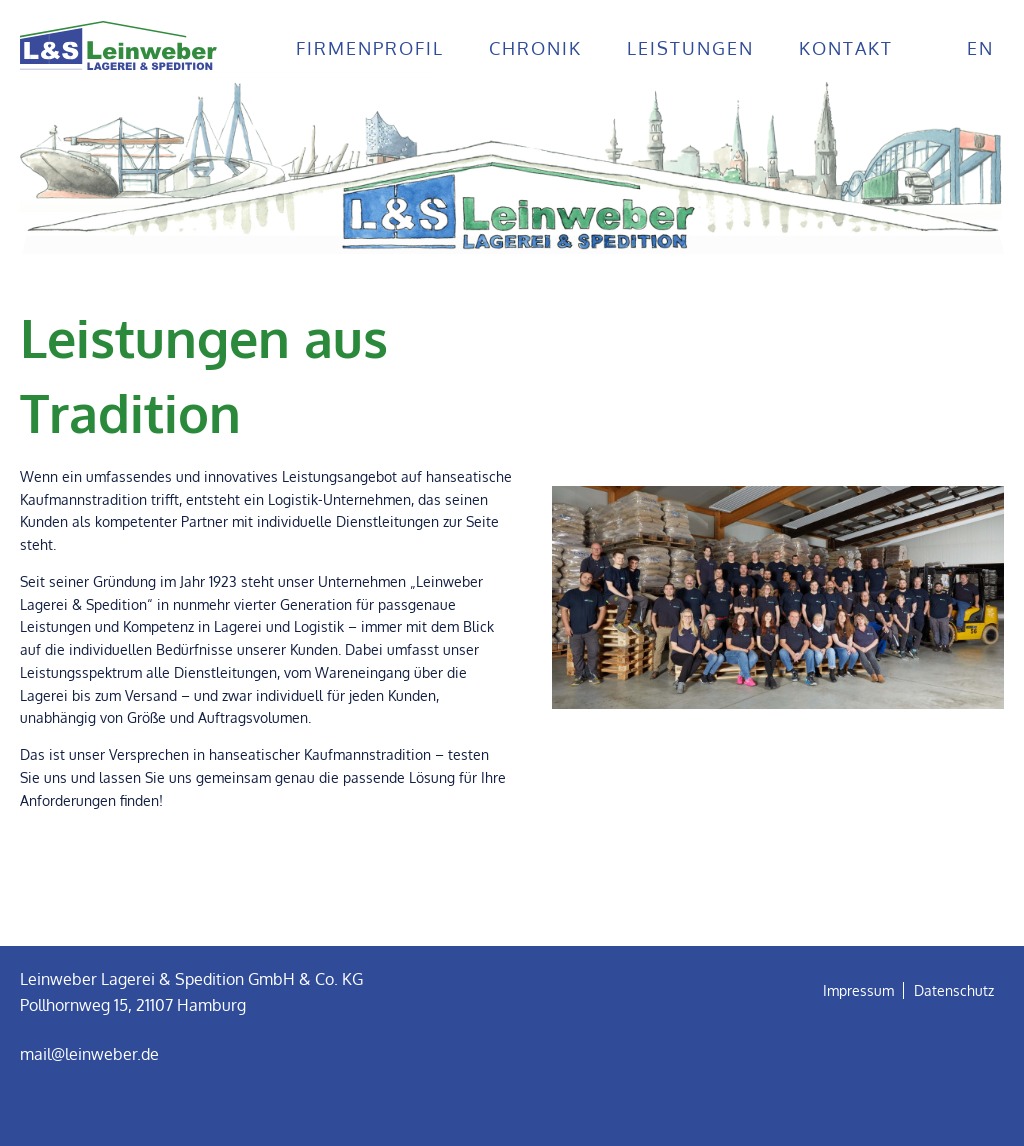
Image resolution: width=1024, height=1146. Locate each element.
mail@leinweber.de (89, 1054)
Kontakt (846, 48)
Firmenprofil (370, 48)
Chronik (535, 48)
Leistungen (690, 48)
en (980, 48)
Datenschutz (954, 990)
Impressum (858, 990)
